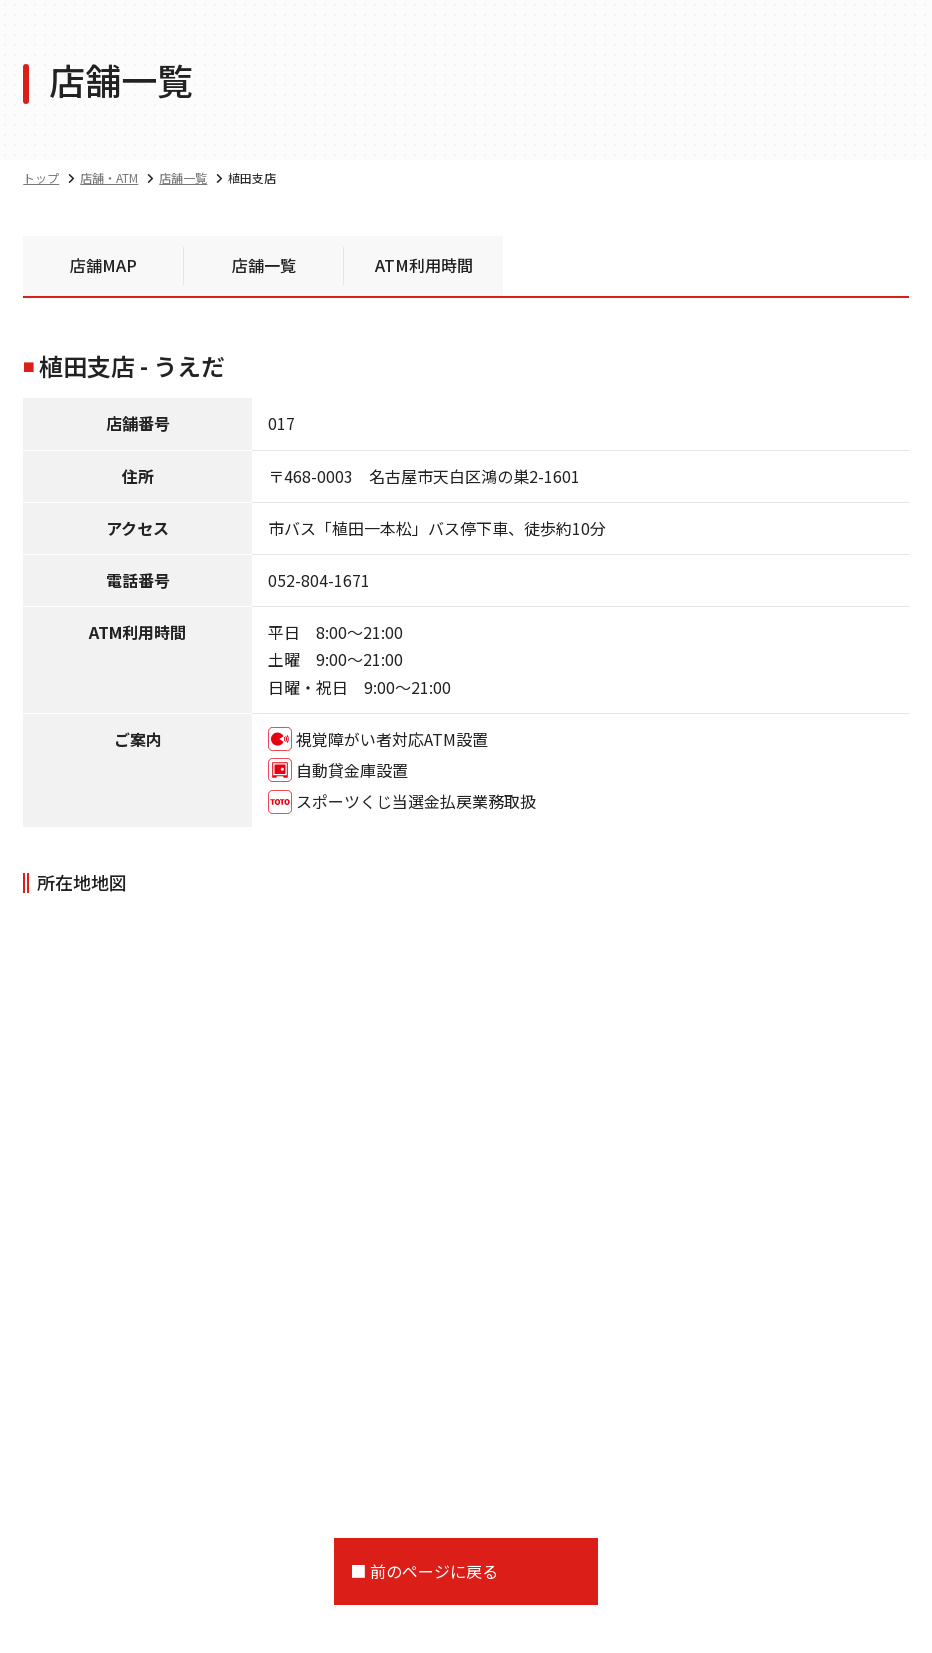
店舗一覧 (264, 265)
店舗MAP (103, 265)
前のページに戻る (434, 1571)
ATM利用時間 (424, 265)
